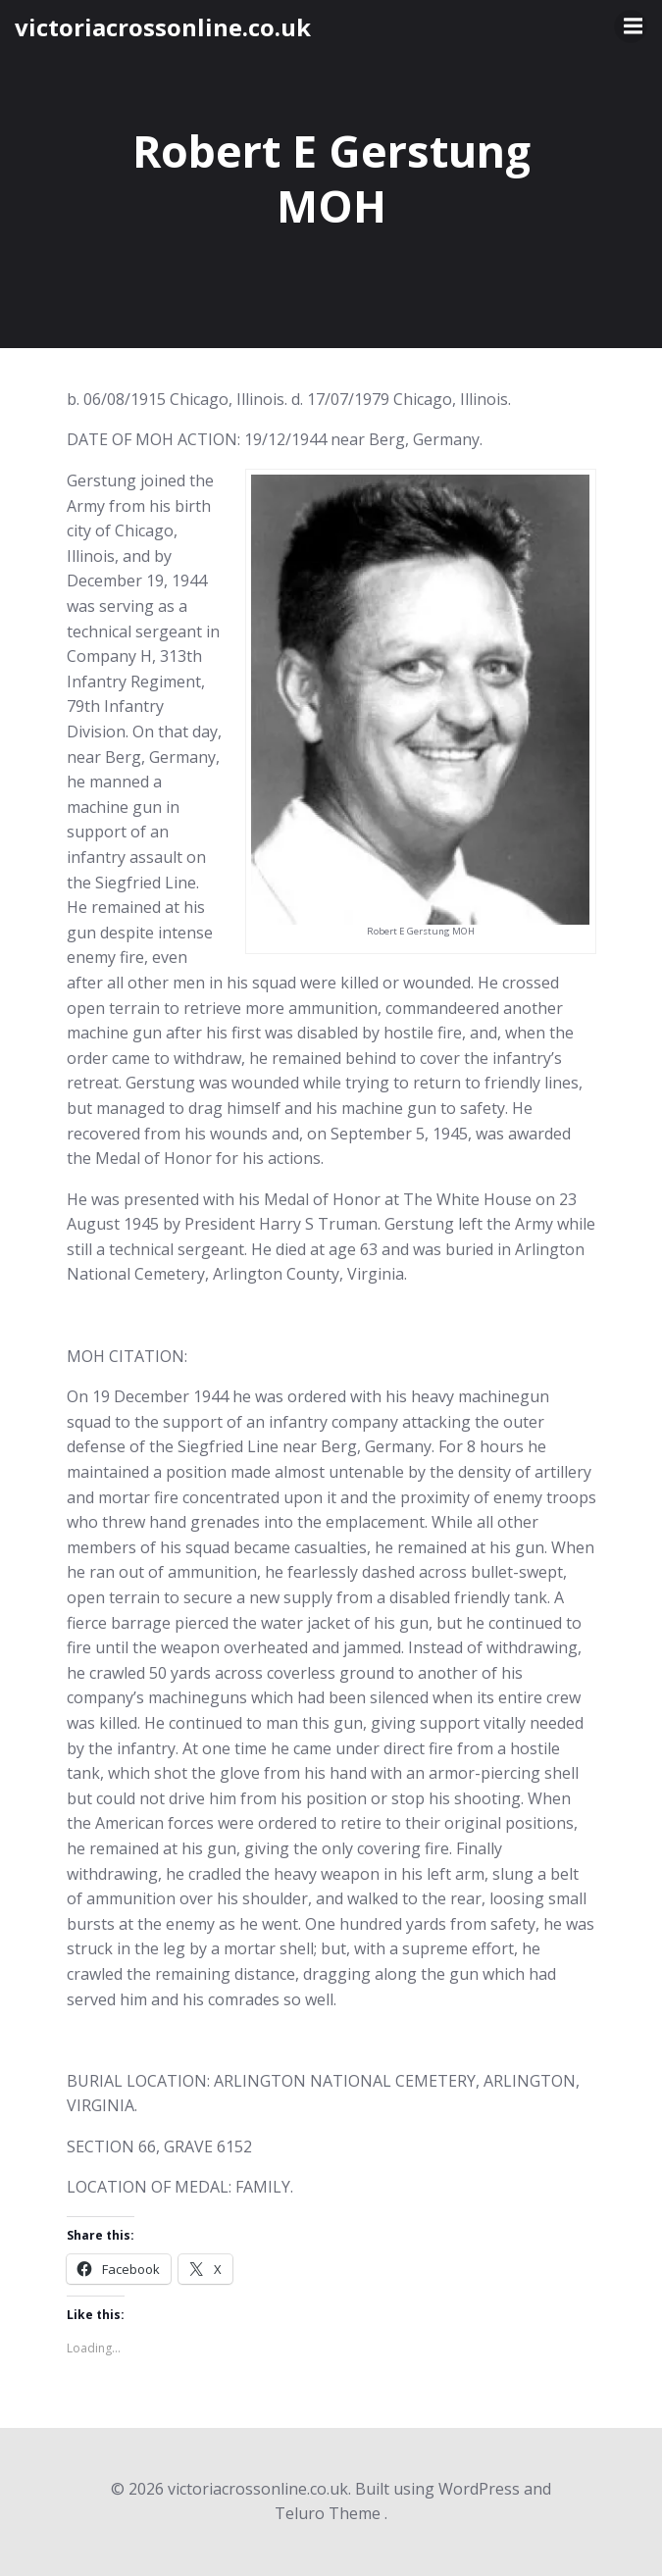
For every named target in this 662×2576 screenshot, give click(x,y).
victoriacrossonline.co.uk (163, 27)
